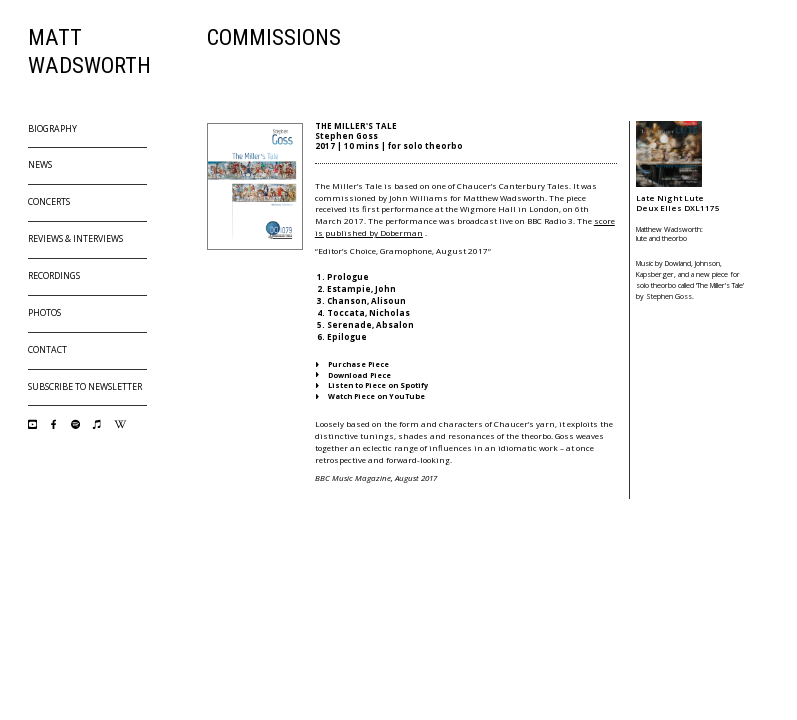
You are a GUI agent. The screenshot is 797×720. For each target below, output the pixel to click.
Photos (44, 313)
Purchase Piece (352, 364)
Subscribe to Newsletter (85, 387)
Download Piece (353, 375)
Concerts (49, 202)
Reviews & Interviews (75, 239)
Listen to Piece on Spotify (372, 385)
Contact (47, 350)
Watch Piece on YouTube (370, 396)
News (40, 165)
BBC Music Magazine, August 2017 (376, 477)
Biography (52, 129)
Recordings (54, 276)
